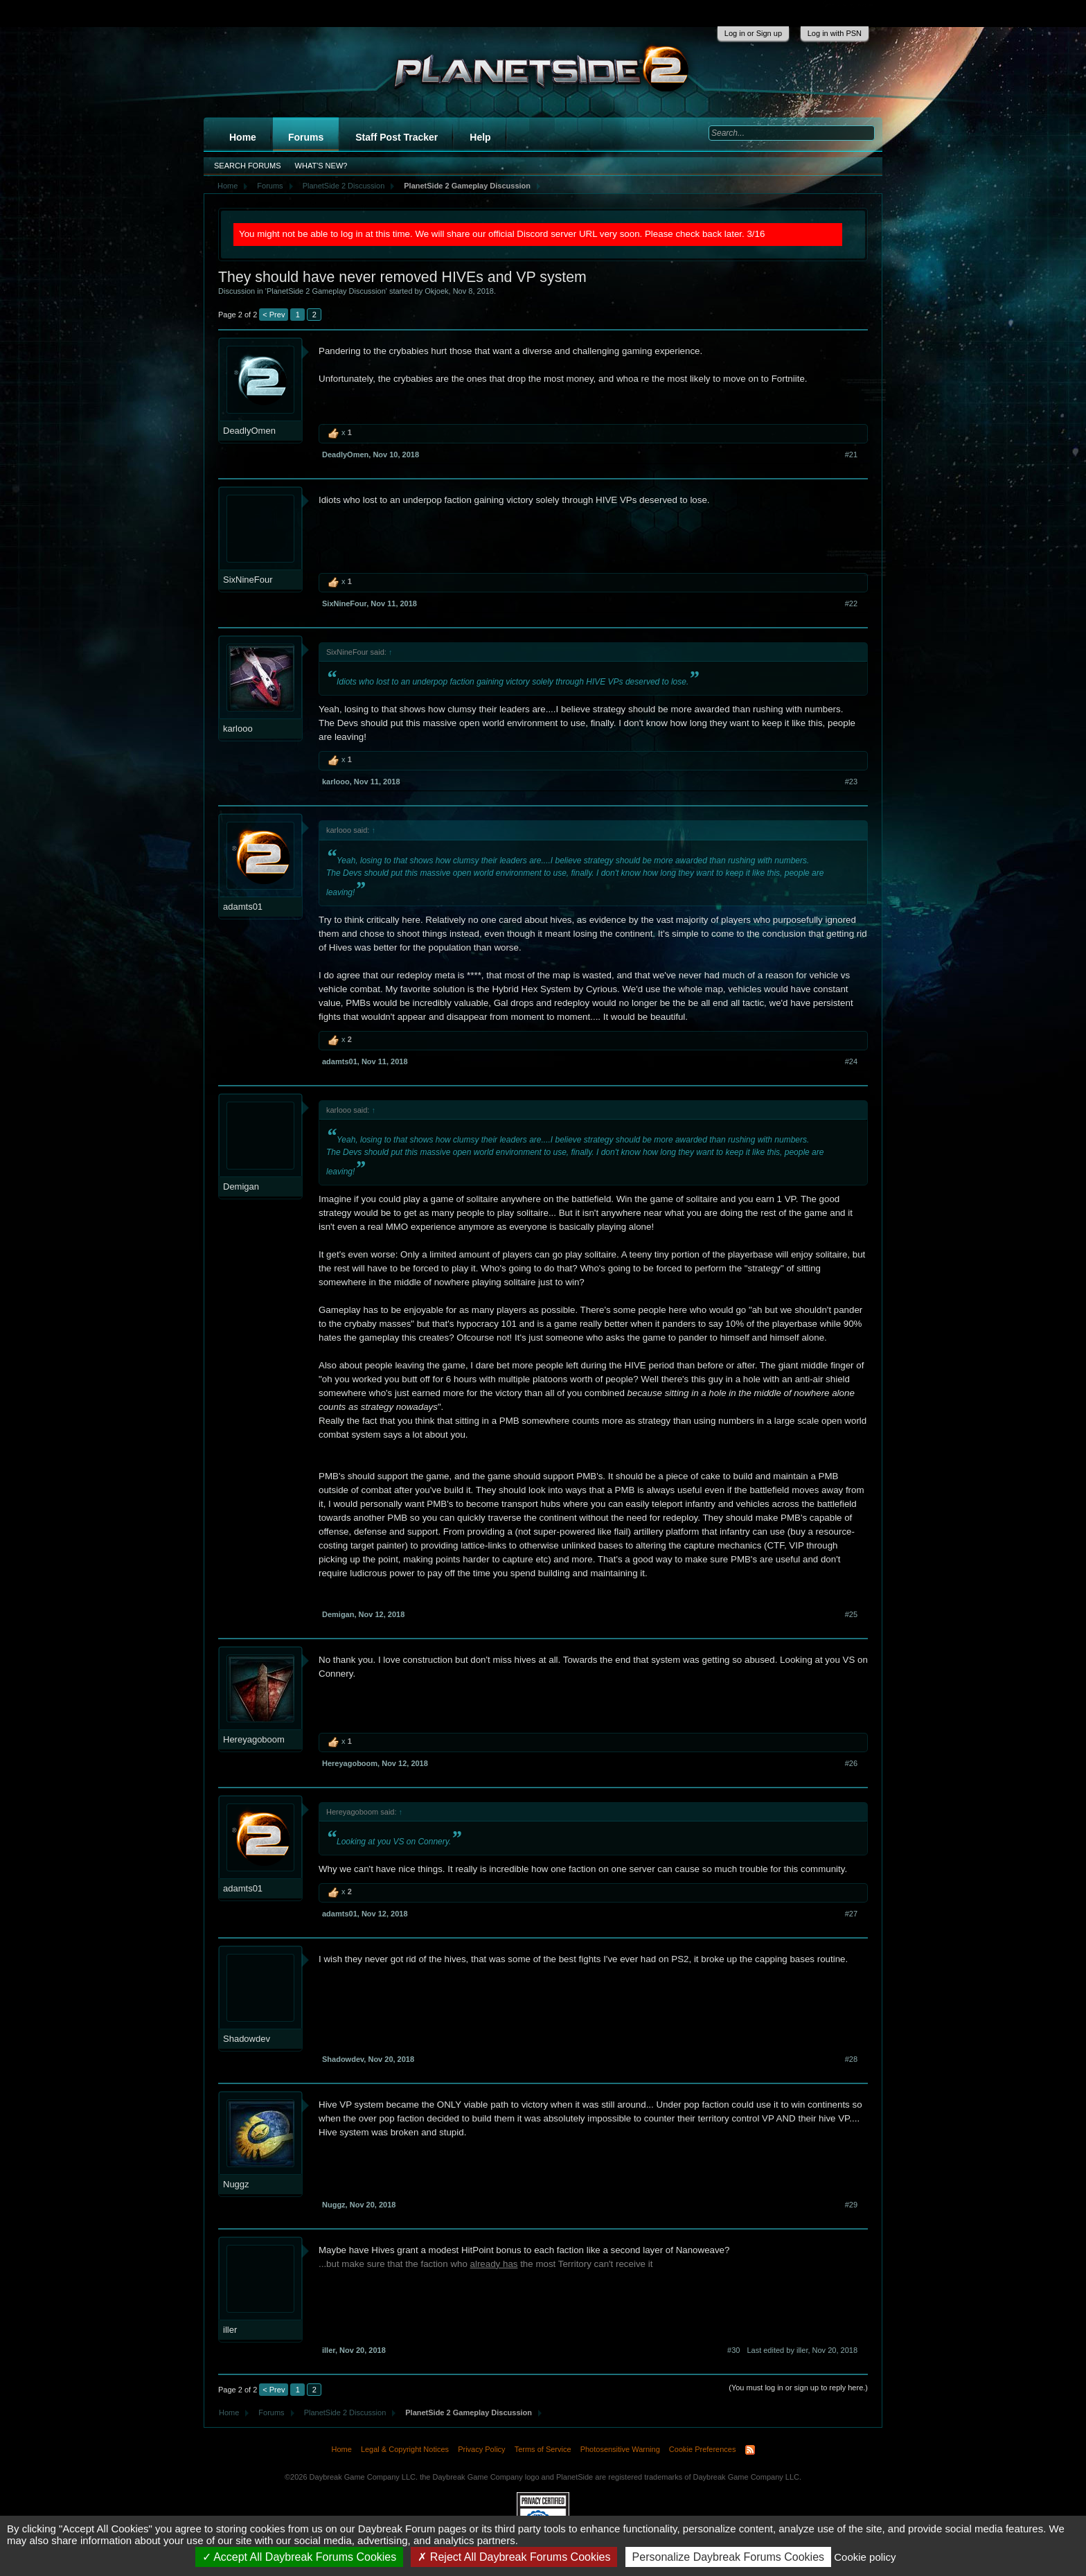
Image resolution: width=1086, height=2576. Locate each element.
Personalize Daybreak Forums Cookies (728, 2557)
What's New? (321, 165)
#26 (851, 1763)
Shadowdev (246, 2039)
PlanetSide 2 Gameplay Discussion (326, 291)
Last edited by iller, (802, 2350)
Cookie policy (865, 2557)
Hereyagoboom (254, 1739)
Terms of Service (543, 2449)
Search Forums (247, 165)
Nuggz (236, 2184)
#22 (851, 603)
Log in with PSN (835, 33)
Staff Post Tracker (396, 137)
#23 (851, 781)
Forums (305, 137)
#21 (851, 454)
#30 (733, 2350)
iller (230, 2329)
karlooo (238, 728)
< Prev (273, 314)
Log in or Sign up (753, 33)
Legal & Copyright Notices (405, 2449)
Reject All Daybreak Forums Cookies (514, 2557)
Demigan (241, 1186)
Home (242, 137)
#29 (851, 2204)
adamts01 (242, 906)
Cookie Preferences (702, 2449)
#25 (851, 1614)
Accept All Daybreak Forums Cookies (299, 2557)
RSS (750, 2450)
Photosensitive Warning (620, 2449)
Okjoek (436, 291)
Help (480, 137)
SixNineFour (248, 579)
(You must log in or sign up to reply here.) (798, 2387)
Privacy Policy (481, 2449)
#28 (851, 2059)
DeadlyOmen (249, 430)
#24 (851, 1061)
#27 (851, 1913)
